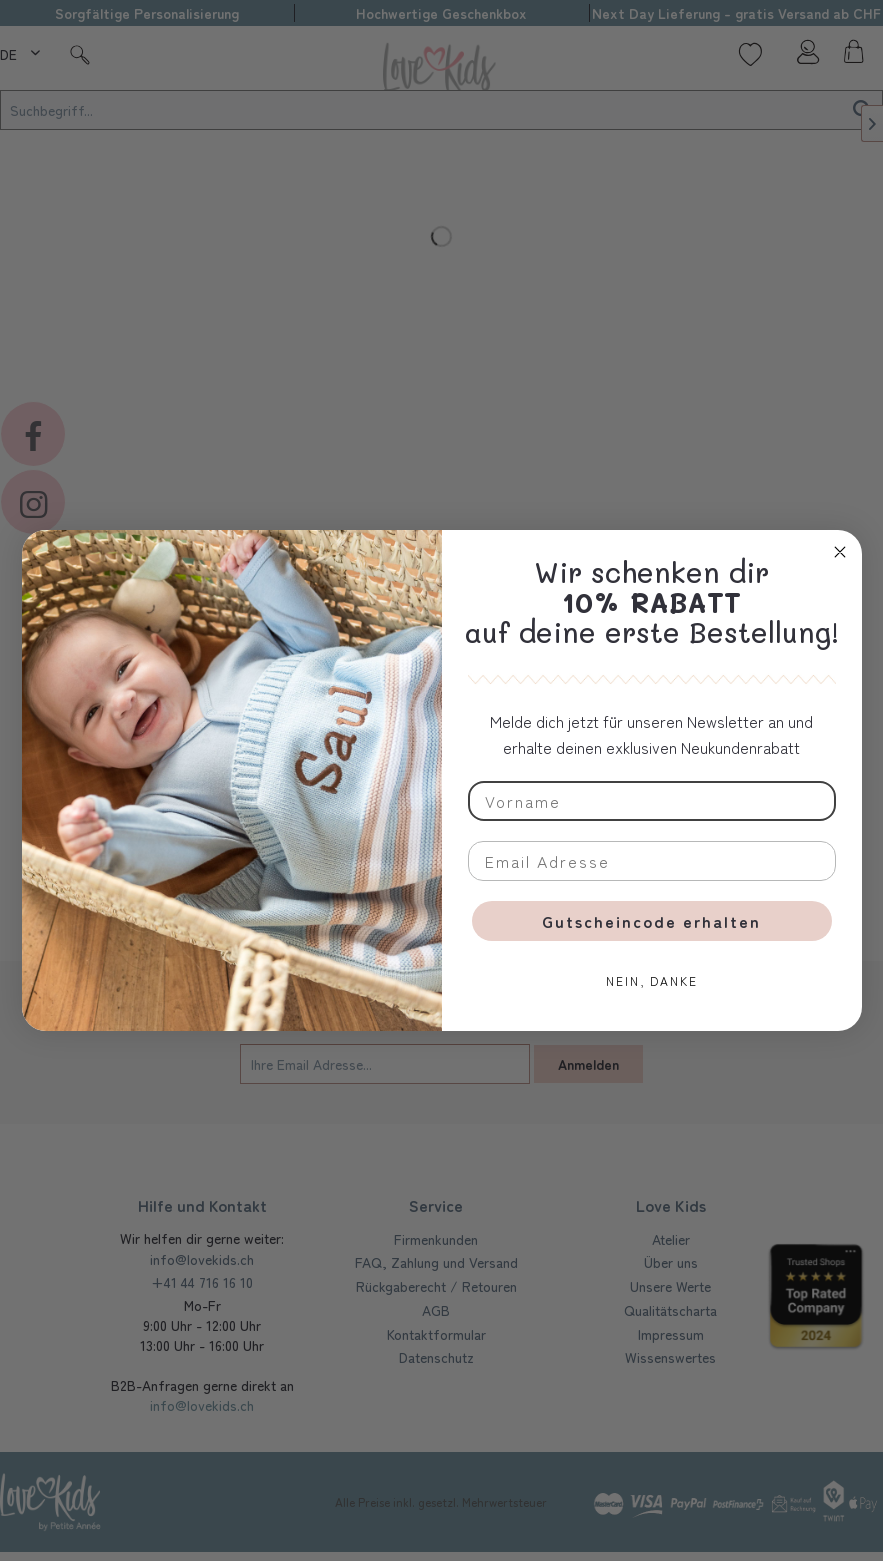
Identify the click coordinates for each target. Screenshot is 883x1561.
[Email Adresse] (652, 861)
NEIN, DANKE (652, 980)
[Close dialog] (840, 552)
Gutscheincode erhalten (651, 921)
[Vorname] (652, 801)
